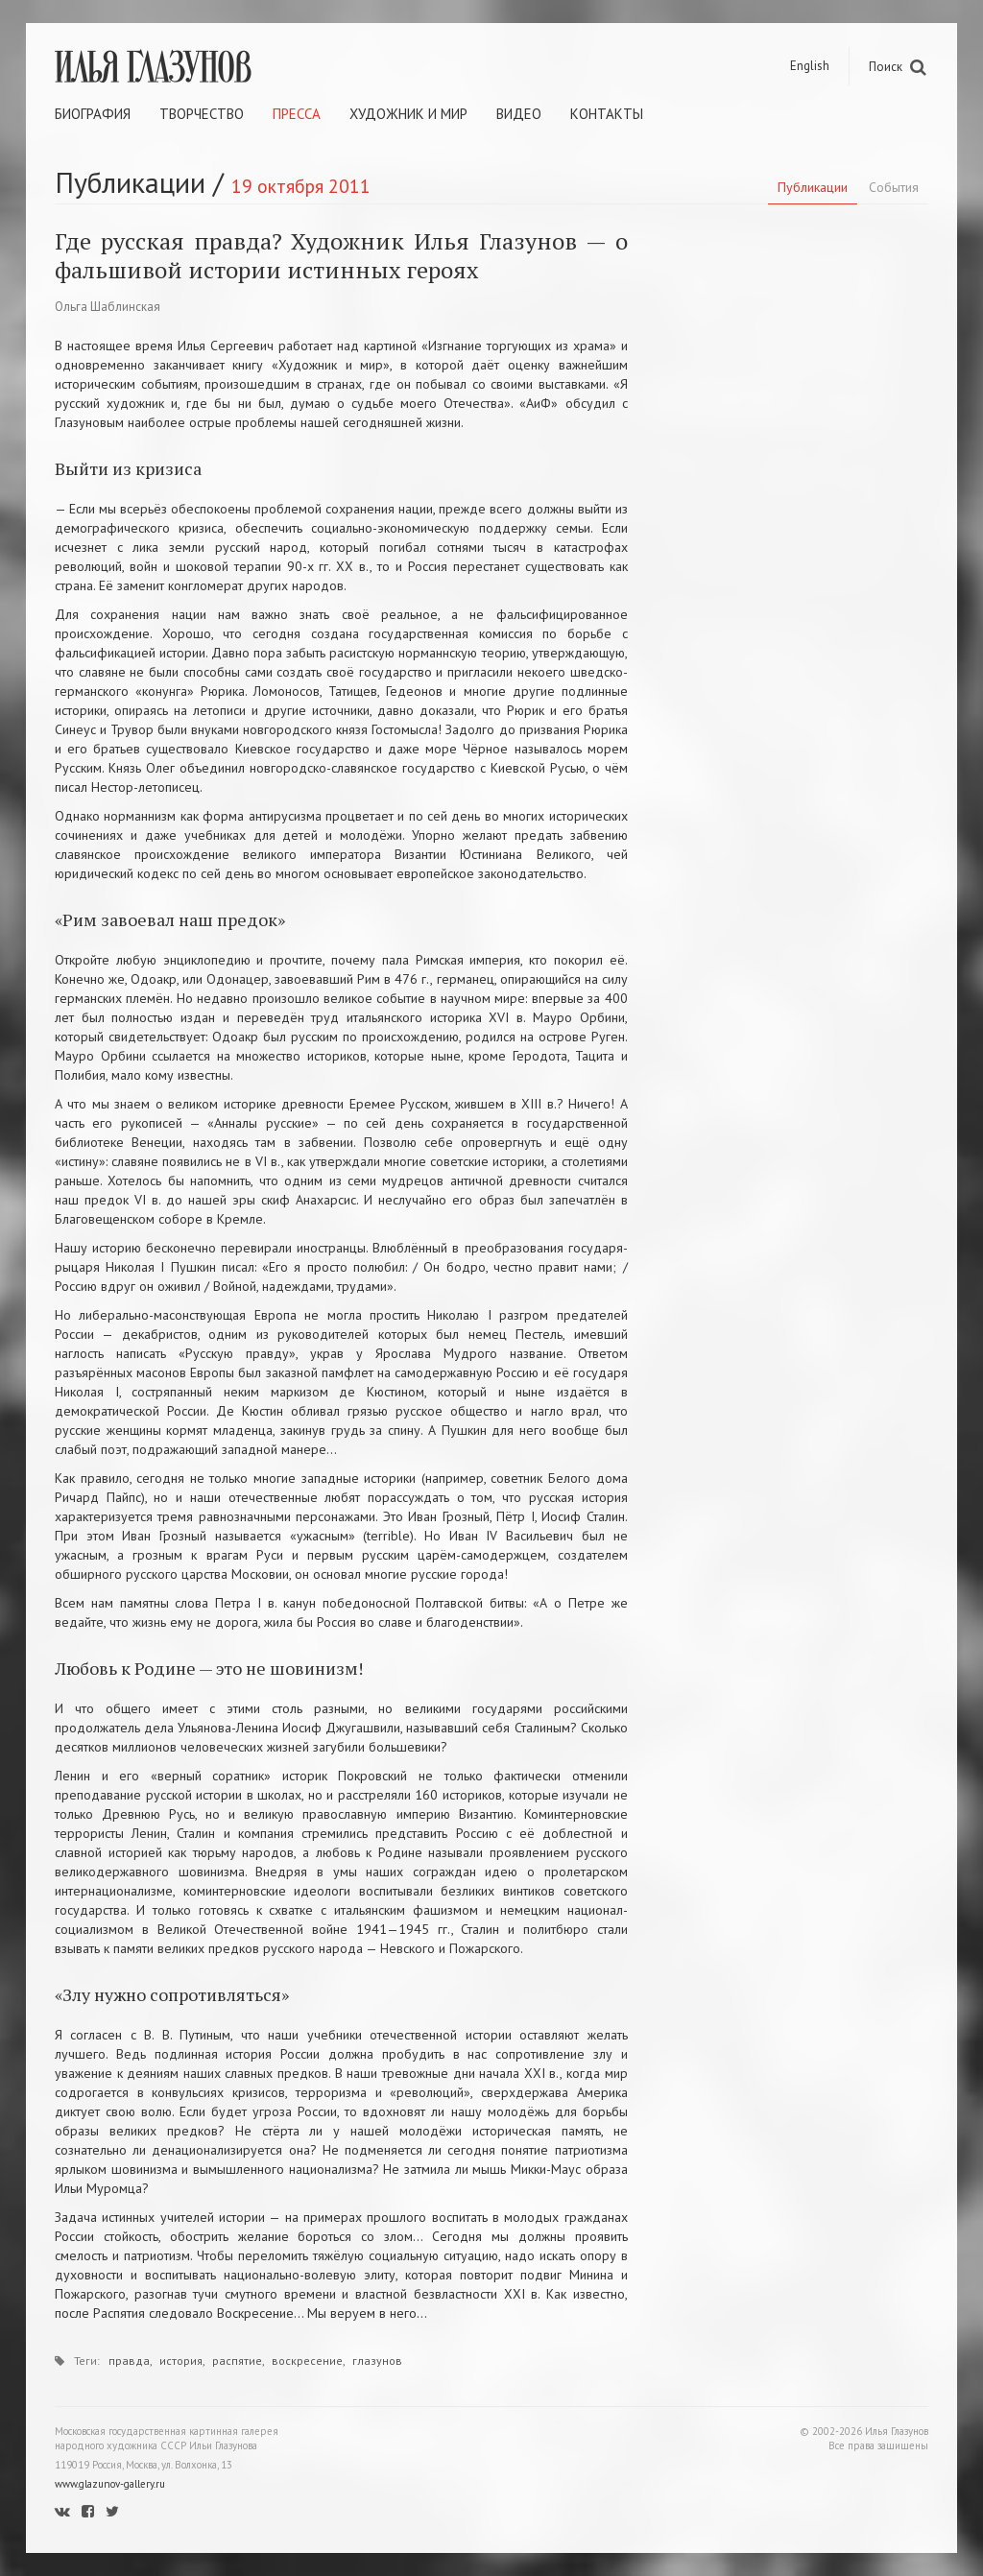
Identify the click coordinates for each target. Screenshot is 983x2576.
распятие (237, 2360)
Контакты (606, 114)
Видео (518, 114)
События (894, 187)
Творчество (201, 114)
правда (129, 2360)
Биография (93, 114)
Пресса (297, 114)
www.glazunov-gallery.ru (110, 2484)
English (809, 66)
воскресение (307, 2360)
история (181, 2360)
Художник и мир (408, 114)
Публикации (813, 187)
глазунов (377, 2360)
